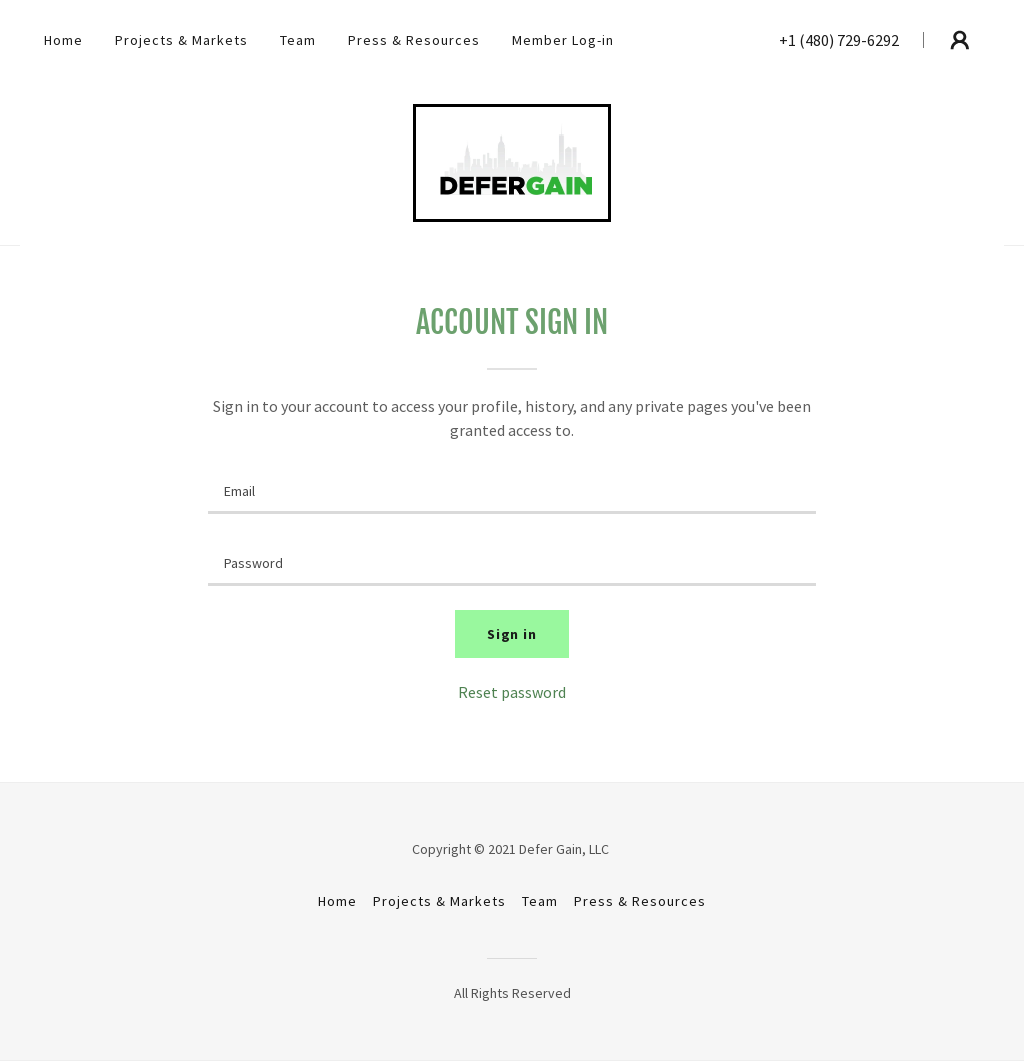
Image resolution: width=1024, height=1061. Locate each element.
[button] (960, 40)
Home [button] (337, 901)
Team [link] (298, 40)
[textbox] (512, 490)
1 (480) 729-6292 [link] (843, 40)
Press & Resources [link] (414, 40)
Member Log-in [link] (563, 40)
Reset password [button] (512, 692)
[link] (512, 161)
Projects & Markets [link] (181, 40)
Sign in (512, 634)
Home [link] (63, 40)
